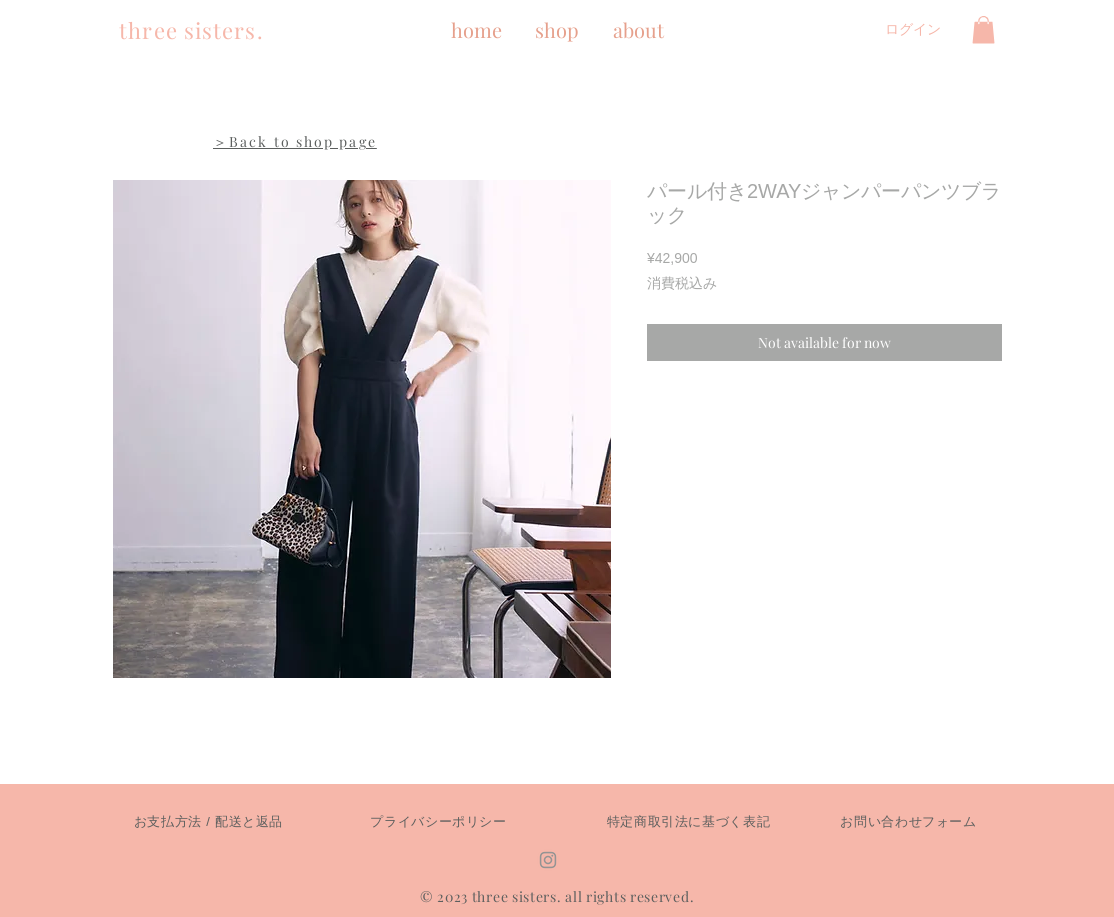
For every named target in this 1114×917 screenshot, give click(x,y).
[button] (983, 29)
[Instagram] (548, 860)
